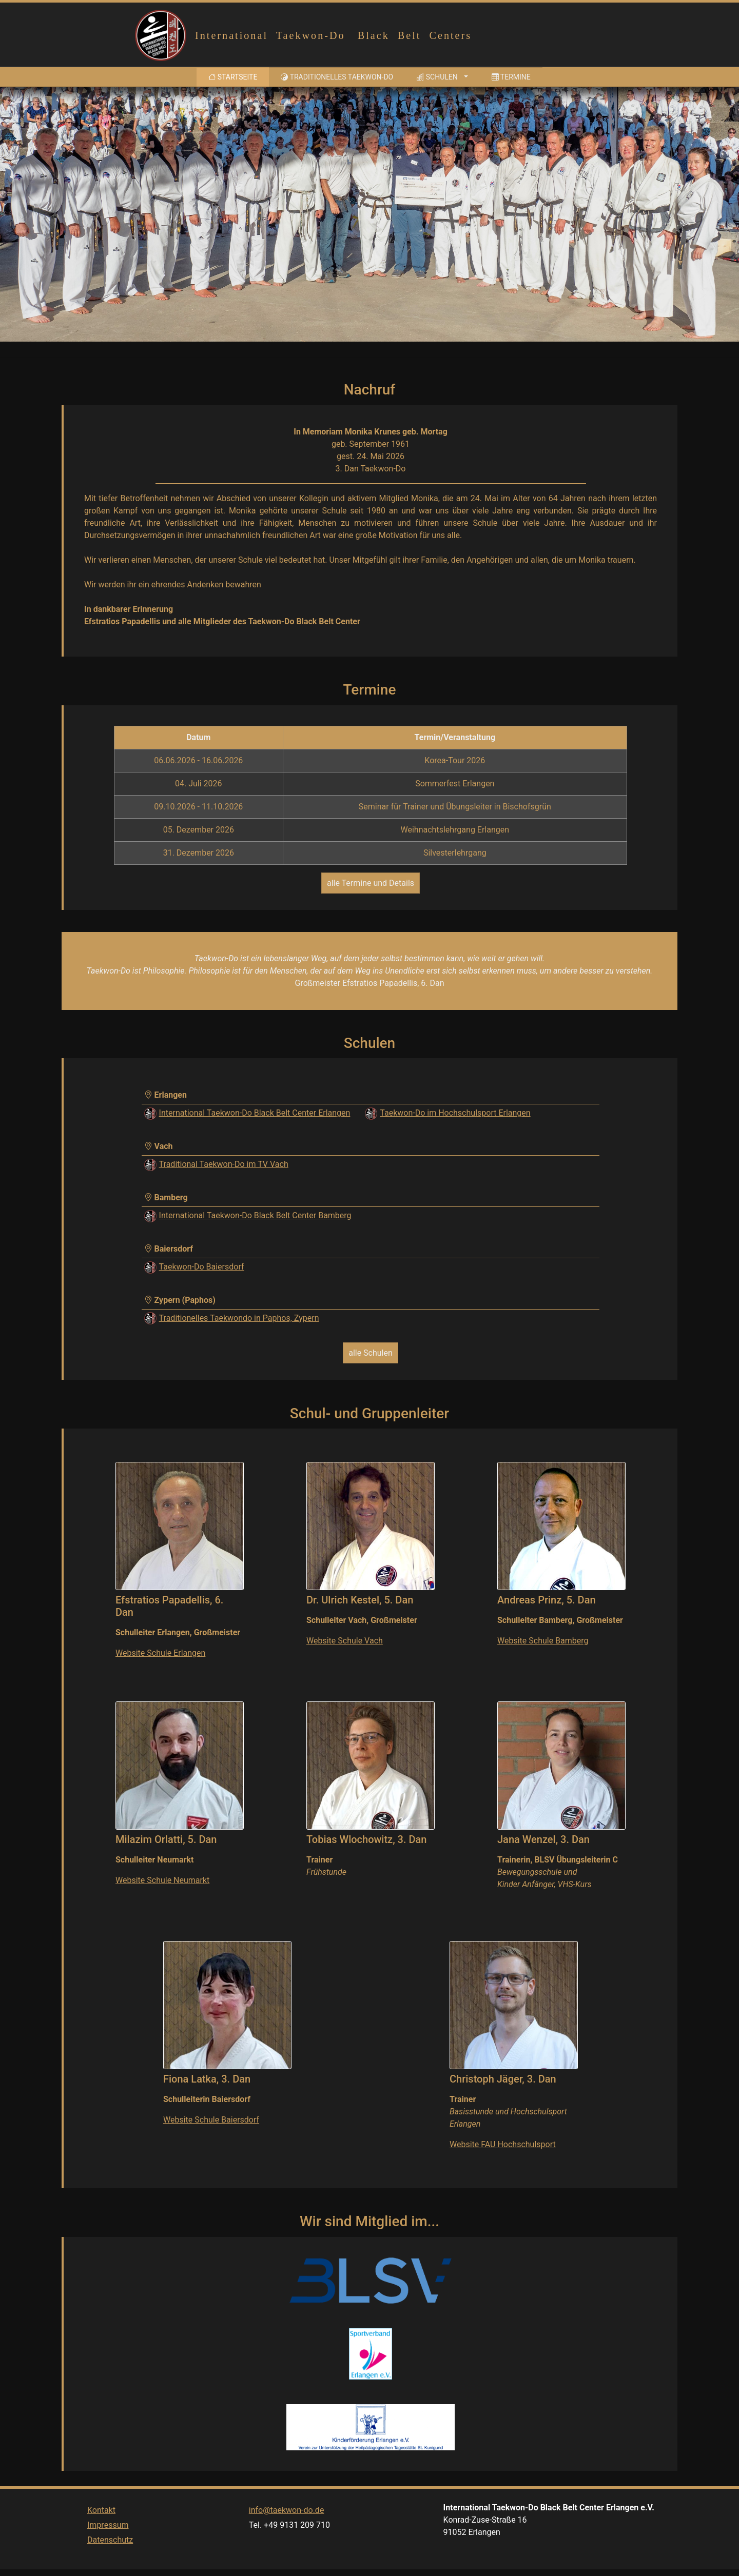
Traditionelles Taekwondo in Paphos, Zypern (239, 1318)
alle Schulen (370, 1353)
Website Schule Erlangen (160, 1653)
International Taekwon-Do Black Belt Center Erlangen (255, 1113)
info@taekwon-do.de (286, 2532)
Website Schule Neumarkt (162, 1880)
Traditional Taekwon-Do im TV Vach (223, 1164)
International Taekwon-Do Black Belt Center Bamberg (255, 1215)
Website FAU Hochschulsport (503, 2144)
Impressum (108, 2547)
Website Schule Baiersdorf (211, 2120)
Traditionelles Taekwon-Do (337, 77)
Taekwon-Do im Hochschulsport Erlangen (455, 1113)
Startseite (234, 76)
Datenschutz (110, 2562)
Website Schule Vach (344, 1641)
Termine (511, 77)
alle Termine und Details (370, 883)
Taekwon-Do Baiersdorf (201, 1267)
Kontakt (101, 2532)
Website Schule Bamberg (543, 1641)
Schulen (437, 77)
